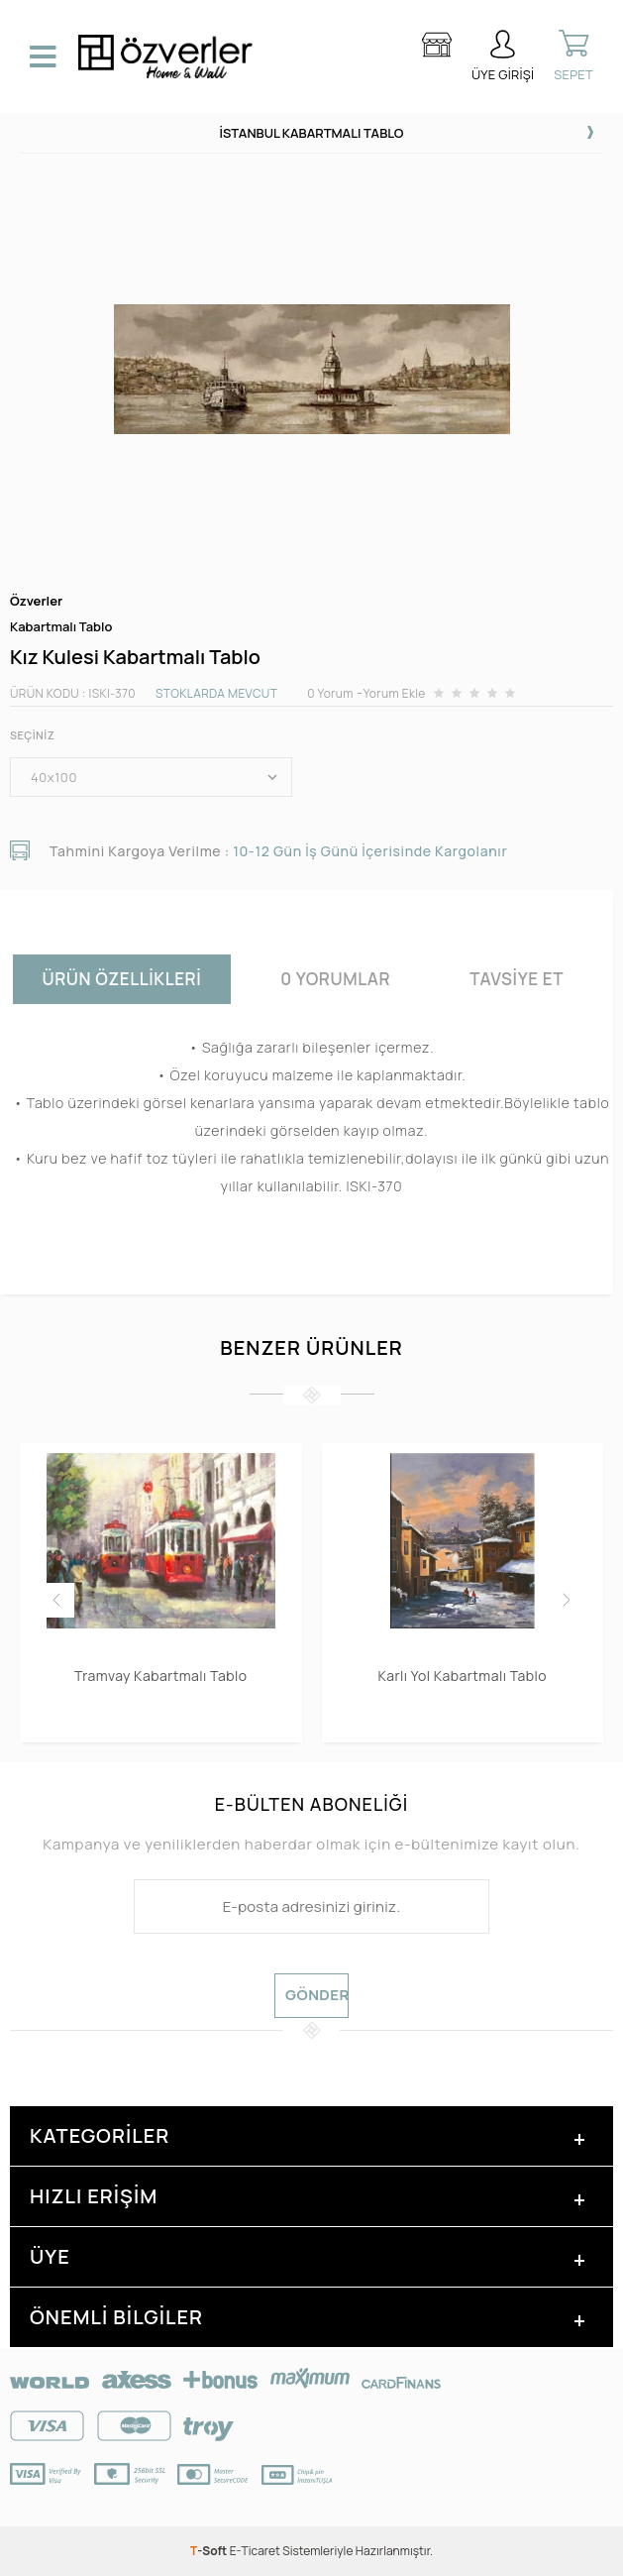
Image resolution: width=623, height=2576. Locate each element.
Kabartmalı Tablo (61, 626)
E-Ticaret (255, 2550)
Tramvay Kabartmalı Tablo (160, 1675)
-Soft (210, 2550)
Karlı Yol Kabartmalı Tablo (462, 1675)
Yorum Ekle (394, 693)
